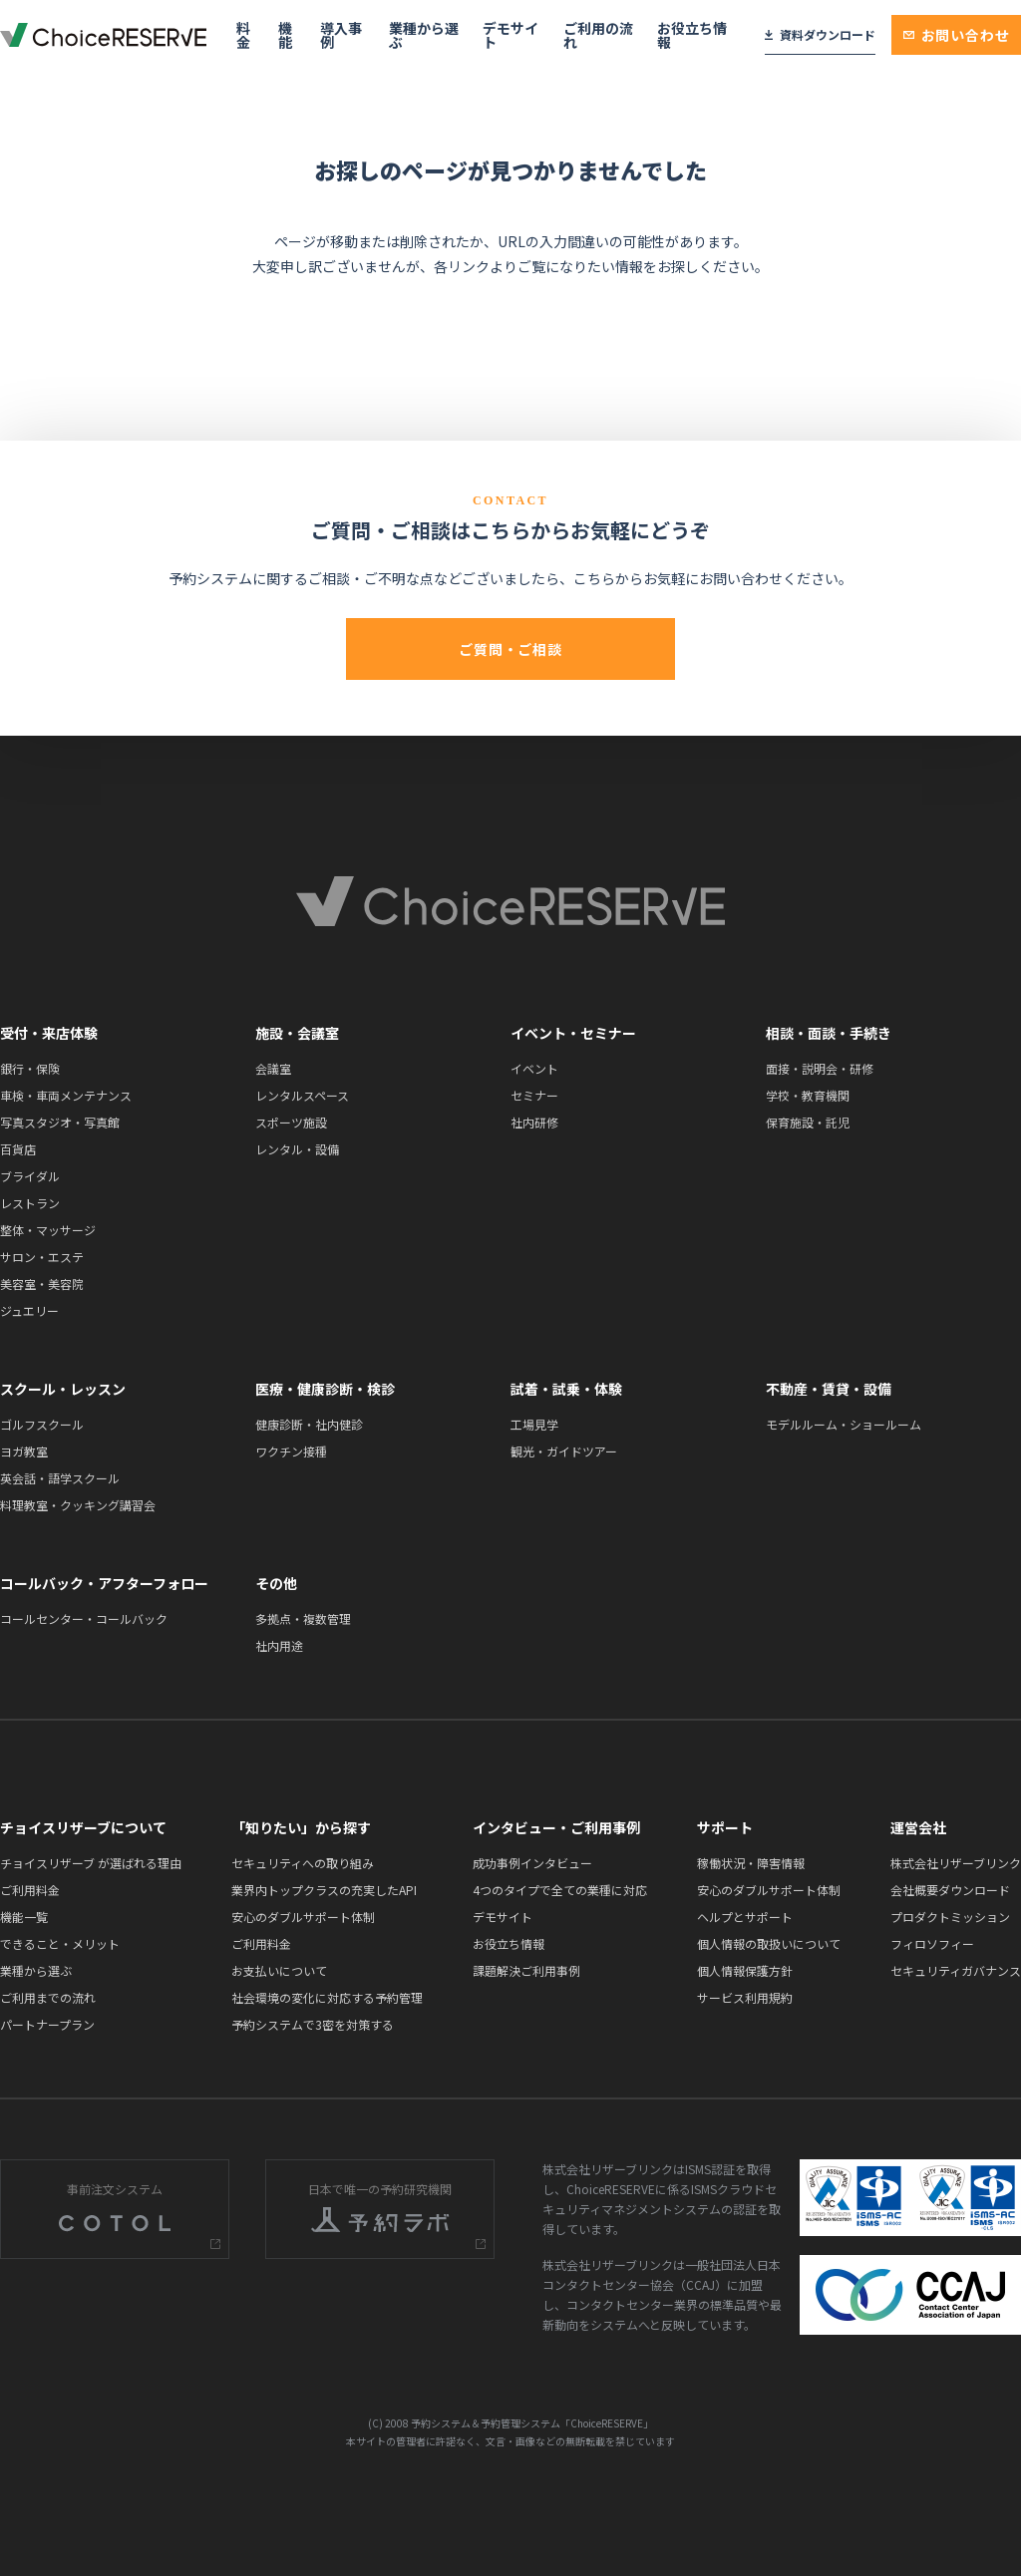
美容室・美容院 (42, 1283)
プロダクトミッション (950, 1916)
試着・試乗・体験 (566, 1389)
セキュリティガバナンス (955, 1970)
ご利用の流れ (598, 35)
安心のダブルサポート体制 (303, 1916)
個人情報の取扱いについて (769, 1943)
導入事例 (341, 35)
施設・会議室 (297, 1033)
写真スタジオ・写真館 (60, 1122)
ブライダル (30, 1175)
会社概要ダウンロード (950, 1889)
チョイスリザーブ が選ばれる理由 (90, 1862)
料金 (243, 35)
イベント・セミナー (573, 1033)
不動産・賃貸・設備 (828, 1389)
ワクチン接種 (291, 1451)
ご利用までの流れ (48, 1997)
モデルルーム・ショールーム (843, 1424)
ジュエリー (29, 1310)
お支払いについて (279, 1970)
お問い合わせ (956, 35)
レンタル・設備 (297, 1148)
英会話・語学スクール (60, 1477)
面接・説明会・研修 (819, 1068)
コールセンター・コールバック (84, 1618)
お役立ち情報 (692, 35)
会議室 (273, 1068)
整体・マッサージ (48, 1229)
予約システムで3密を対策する (312, 2024)
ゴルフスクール (42, 1424)
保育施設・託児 (808, 1122)
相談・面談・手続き (828, 1033)
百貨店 (18, 1148)
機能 (285, 35)
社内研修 (534, 1122)
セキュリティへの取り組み (302, 1862)
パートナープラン (47, 2024)
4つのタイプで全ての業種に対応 (560, 1889)
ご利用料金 (30, 1889)
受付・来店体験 (49, 1033)
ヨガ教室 (24, 1451)
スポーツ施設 (291, 1122)
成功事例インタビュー (532, 1862)
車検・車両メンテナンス (66, 1095)
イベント (534, 1068)
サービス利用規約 (745, 1997)
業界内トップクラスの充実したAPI (324, 1889)
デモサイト (510, 35)
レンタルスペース (302, 1095)
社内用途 (279, 1645)
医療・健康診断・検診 (325, 1389)
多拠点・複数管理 (303, 1618)
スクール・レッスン (63, 1389)
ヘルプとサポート (745, 1916)
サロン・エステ (42, 1256)
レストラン (30, 1202)
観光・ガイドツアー (563, 1451)
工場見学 (534, 1424)
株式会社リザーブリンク (955, 1862)
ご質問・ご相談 (510, 649)
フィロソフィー (932, 1943)
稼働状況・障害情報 (751, 1862)
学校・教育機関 (808, 1095)
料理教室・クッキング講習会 (78, 1504)
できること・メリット (60, 1943)
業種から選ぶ (424, 35)
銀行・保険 (30, 1068)
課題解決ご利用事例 (526, 1970)
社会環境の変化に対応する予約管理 (327, 1997)
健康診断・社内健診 (309, 1424)
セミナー (534, 1095)
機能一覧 (24, 1916)
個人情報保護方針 (745, 1970)
